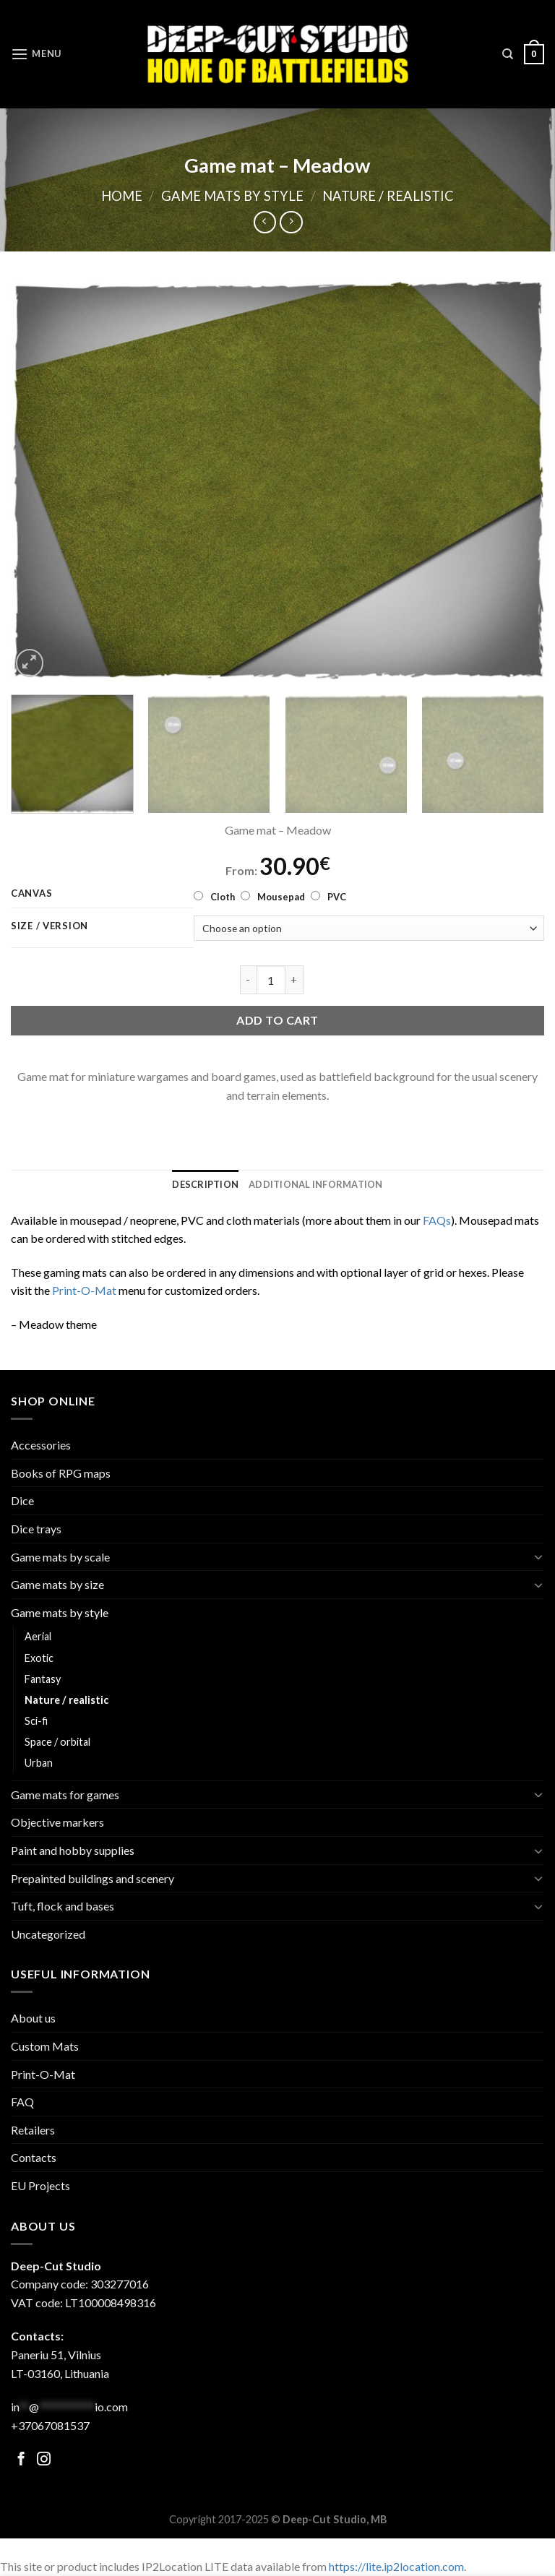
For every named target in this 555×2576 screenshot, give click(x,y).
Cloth (222, 897)
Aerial (38, 1636)
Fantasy (43, 1679)
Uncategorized (48, 1934)
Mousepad (281, 897)
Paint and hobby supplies (72, 1850)
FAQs (437, 1220)
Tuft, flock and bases (62, 1906)
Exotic (39, 1658)
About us (33, 2018)
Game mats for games (65, 1794)
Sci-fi (36, 1721)
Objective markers (57, 1822)
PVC (336, 897)
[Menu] (36, 54)
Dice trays (36, 1528)
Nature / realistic (388, 196)
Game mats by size (57, 1584)
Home (121, 196)
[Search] (507, 54)
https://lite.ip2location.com (396, 2566)
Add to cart (277, 1020)
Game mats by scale (60, 1557)
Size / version (49, 926)
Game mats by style (232, 196)
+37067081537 (50, 2425)
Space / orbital (57, 1742)
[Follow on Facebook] (21, 2460)
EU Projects (40, 2185)
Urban (39, 1763)
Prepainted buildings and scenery (92, 1878)
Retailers (33, 2130)
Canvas (31, 894)
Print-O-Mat (84, 1290)
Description (205, 1184)
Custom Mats (45, 2046)
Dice (22, 1500)
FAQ (22, 2101)
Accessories (41, 1445)
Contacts (33, 2157)
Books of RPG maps (61, 1473)
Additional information (316, 1184)
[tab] (205, 1184)
